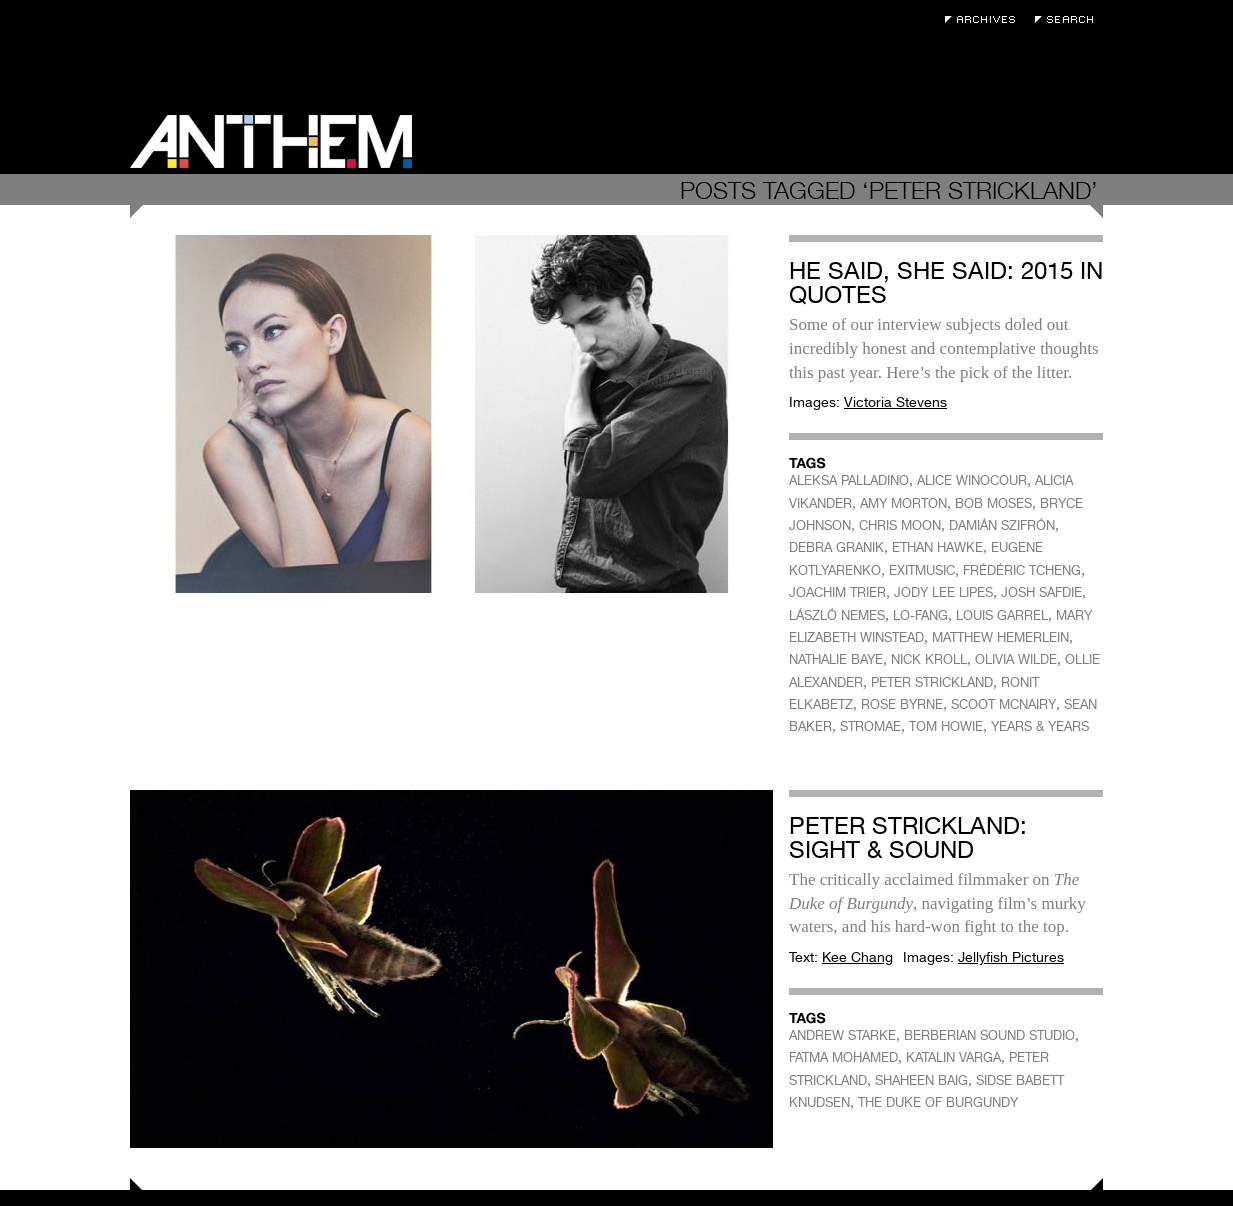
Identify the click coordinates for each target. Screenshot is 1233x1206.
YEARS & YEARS (1040, 726)
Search (1069, 19)
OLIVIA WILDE (1016, 659)
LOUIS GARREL (1002, 615)
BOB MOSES (993, 503)
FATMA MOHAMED (843, 1057)
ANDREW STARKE (842, 1035)
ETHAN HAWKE (937, 547)
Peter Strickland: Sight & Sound (908, 837)
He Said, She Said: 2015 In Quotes (946, 282)
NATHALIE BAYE (836, 659)
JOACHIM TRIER (837, 592)
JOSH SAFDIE (1041, 592)
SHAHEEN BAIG (921, 1080)
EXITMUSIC (922, 570)
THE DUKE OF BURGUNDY (938, 1102)
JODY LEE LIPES (943, 592)
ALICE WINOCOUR (972, 480)
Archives (985, 19)
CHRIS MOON (900, 525)
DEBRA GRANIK (836, 547)
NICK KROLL (929, 659)
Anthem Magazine (271, 141)
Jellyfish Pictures (1011, 957)
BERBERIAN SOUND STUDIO (989, 1035)
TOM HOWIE (946, 726)
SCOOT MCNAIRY (1003, 704)
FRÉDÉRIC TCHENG (1022, 570)
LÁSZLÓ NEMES (837, 615)
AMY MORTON (903, 503)
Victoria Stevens (895, 402)
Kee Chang (857, 957)
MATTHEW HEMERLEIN (1000, 637)
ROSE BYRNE (902, 704)
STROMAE (870, 726)
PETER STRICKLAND (932, 682)
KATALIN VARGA (953, 1057)
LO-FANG (920, 615)
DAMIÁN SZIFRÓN (1002, 525)
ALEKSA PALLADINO (849, 480)
